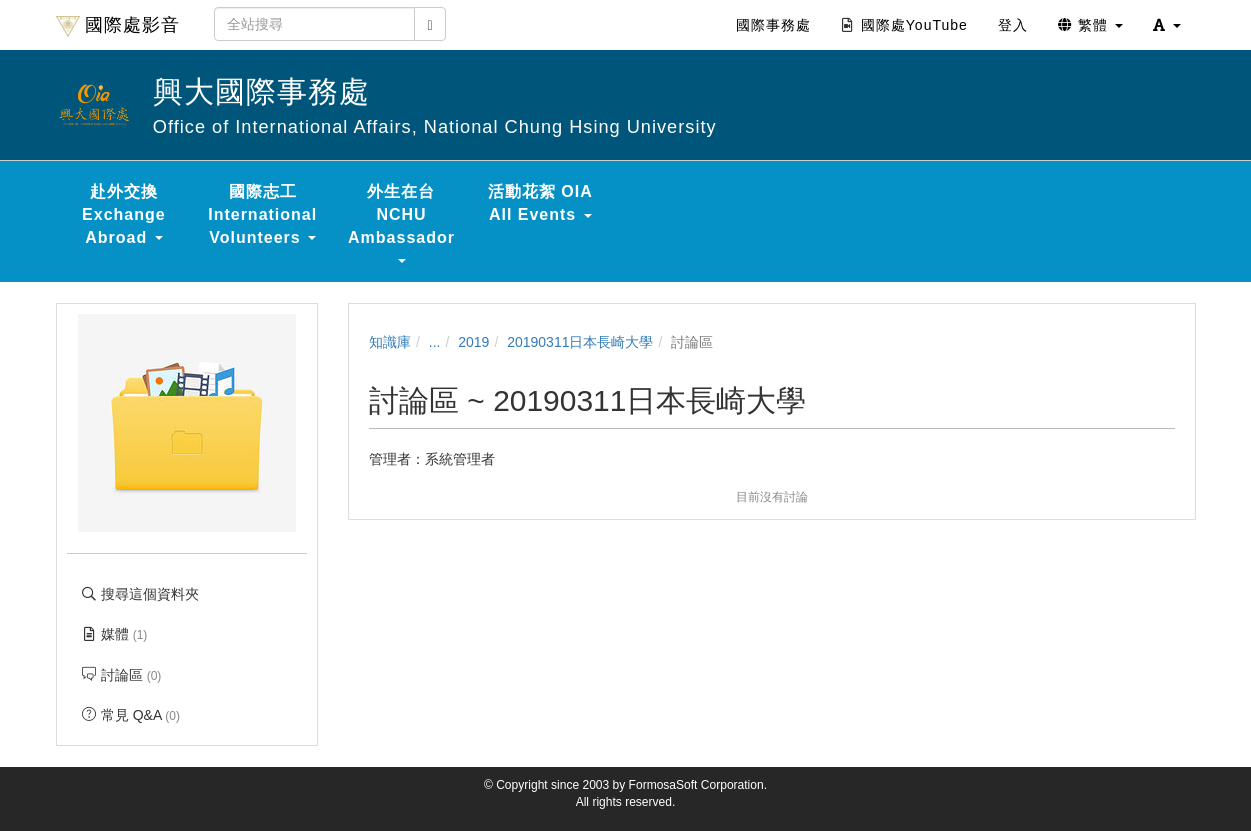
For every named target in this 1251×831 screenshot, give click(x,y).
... (435, 342)
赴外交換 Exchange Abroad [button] (124, 214)
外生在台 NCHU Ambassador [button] (401, 223)
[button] (1167, 25)
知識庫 (390, 342)
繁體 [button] (1090, 25)
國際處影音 (118, 26)
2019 (473, 342)
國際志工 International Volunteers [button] (262, 214)
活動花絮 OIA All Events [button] (540, 203)
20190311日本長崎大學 (580, 342)
